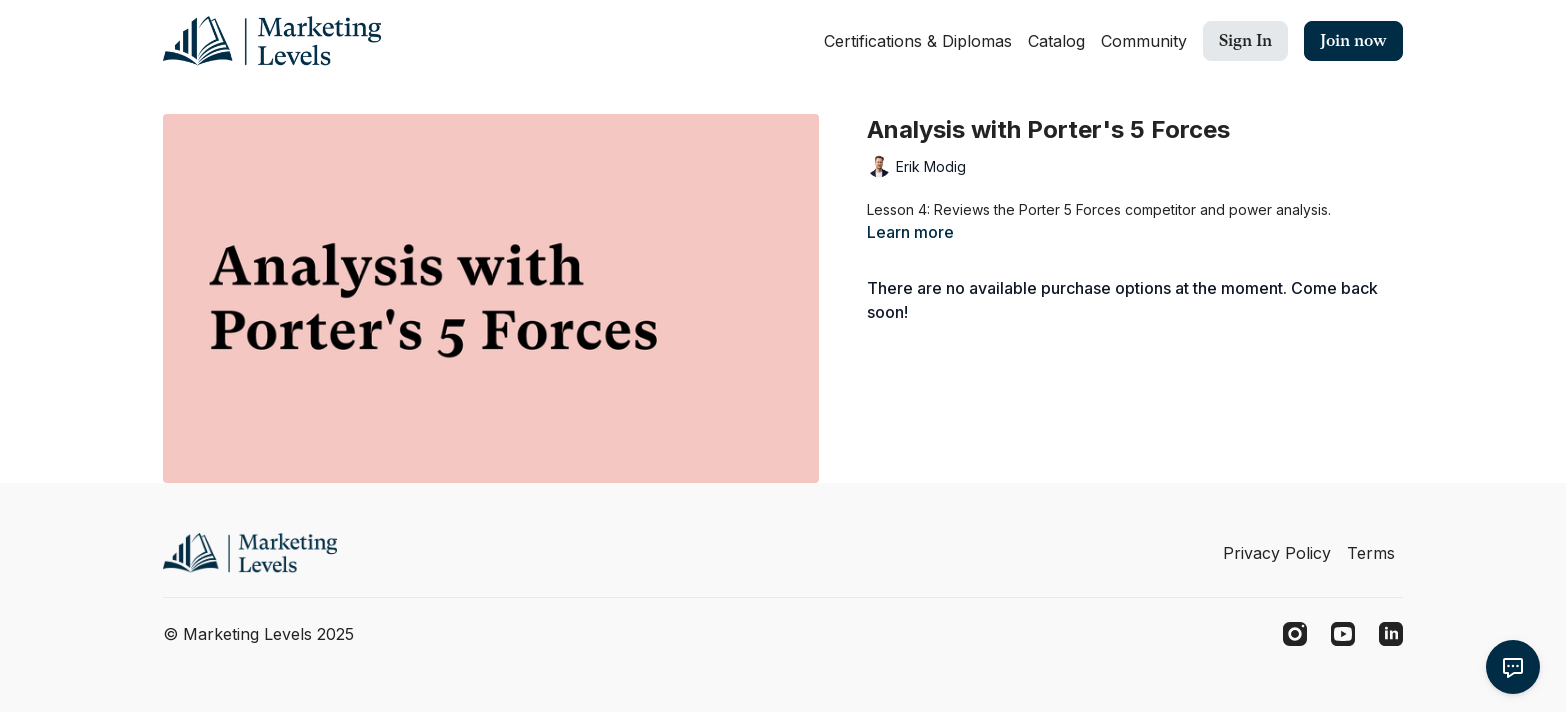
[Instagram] (1295, 634)
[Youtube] (1343, 634)
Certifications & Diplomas (918, 41)
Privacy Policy (1277, 553)
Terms (1371, 553)
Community (1144, 41)
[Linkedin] (1391, 634)
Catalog (1056, 41)
